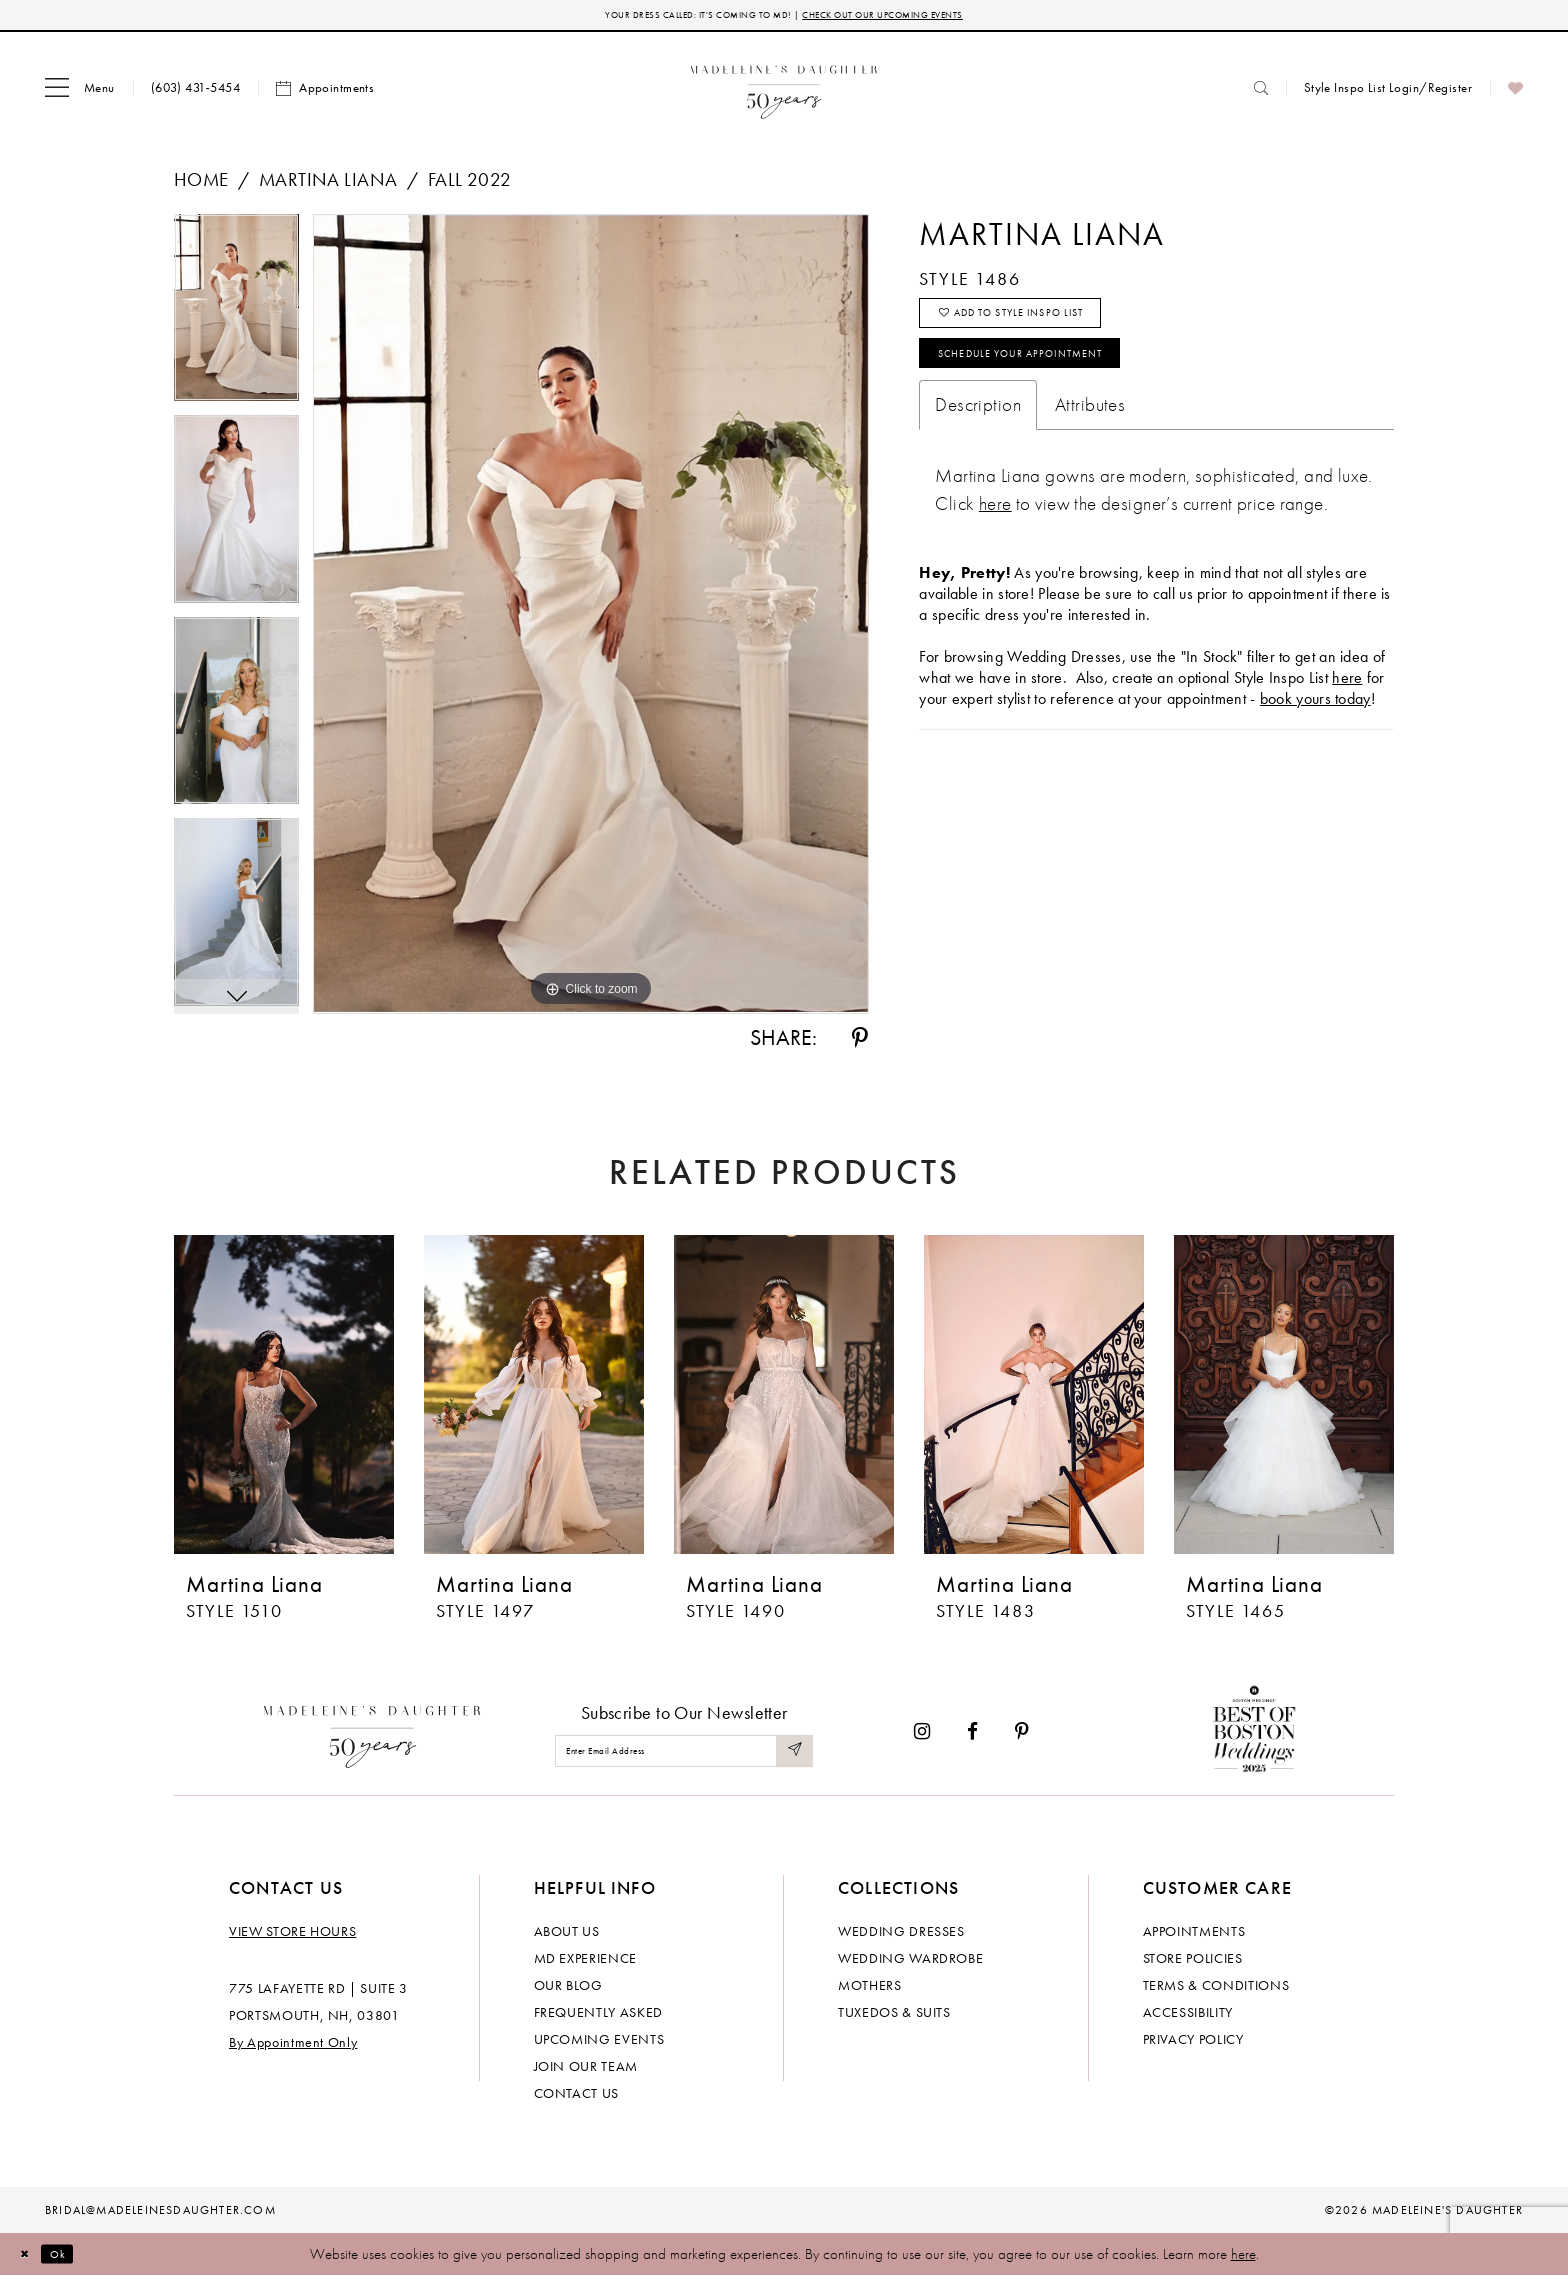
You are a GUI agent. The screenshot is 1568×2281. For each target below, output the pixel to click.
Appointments (1194, 1936)
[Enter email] (684, 1755)
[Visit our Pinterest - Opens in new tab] (1022, 1736)
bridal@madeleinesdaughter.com (160, 2215)
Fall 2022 (470, 184)
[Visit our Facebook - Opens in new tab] (972, 1736)
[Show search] (1261, 92)
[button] (80, 93)
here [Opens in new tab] (1347, 711)
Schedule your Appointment (1059, 382)
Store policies (1193, 1963)
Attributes (1090, 438)
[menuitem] (80, 93)
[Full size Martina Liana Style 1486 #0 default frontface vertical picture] (591, 619)
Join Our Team (586, 2071)
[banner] (784, 92)
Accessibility (1188, 2017)
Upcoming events (599, 2044)
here (1243, 2259)
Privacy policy (1193, 2044)
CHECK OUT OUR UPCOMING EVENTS (922, 17)
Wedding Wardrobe (910, 1963)
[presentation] (284, 1400)
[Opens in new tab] (995, 537)
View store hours (292, 1936)
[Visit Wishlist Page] (1515, 93)
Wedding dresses (901, 1936)
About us (567, 1936)
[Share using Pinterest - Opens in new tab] (860, 1043)
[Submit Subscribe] (792, 1755)
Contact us (577, 2098)
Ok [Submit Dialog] (74, 2258)
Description (978, 438)
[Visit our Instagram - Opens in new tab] (922, 1736)
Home (201, 184)
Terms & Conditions (1216, 1990)
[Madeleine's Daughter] (372, 1736)
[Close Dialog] (30, 2258)
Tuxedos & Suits (894, 2017)
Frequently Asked (598, 2017)
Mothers (870, 1990)
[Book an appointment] (325, 93)
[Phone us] (195, 92)
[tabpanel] (236, 320)
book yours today (1315, 732)
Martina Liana (328, 184)
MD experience (585, 1963)
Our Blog (568, 1990)
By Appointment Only (293, 2047)
